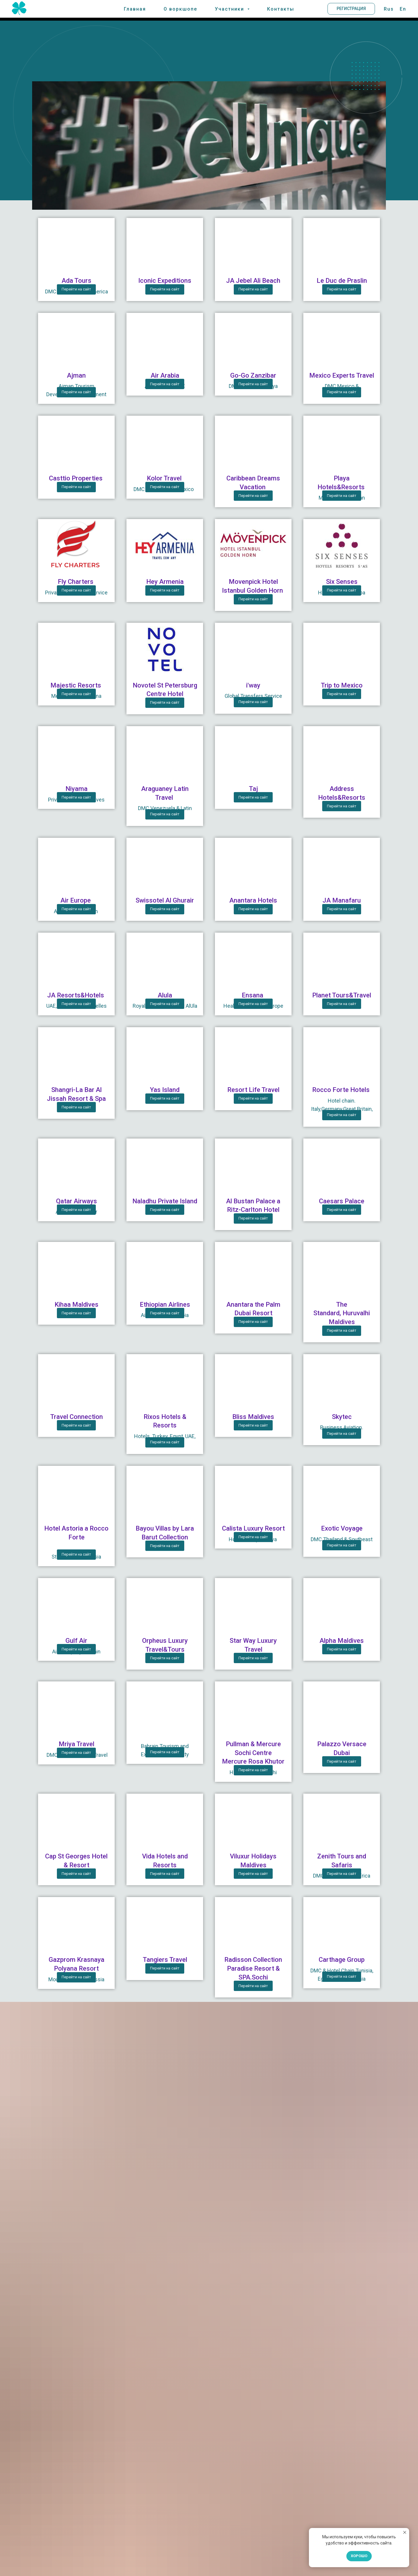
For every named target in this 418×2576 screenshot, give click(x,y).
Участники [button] (230, 10)
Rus (389, 10)
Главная (136, 10)
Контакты (279, 10)
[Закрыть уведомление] (405, 2532)
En (403, 10)
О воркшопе (181, 10)
